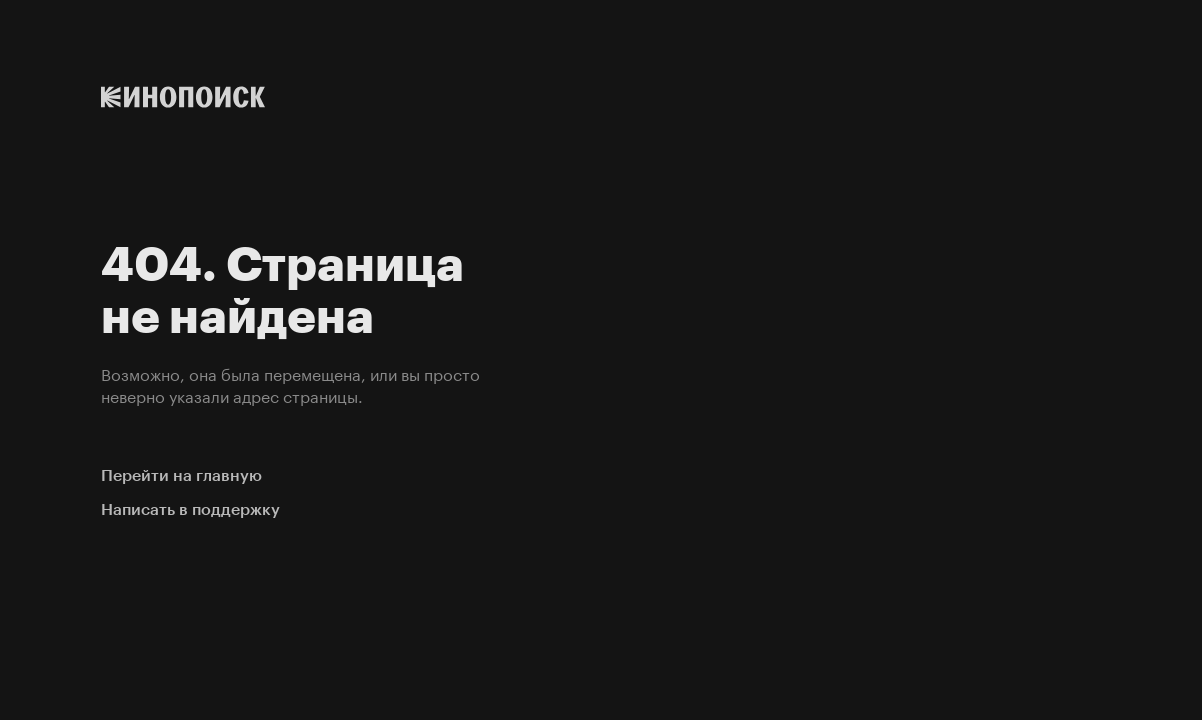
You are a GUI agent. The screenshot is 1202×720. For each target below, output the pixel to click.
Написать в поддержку (190, 509)
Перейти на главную (181, 475)
